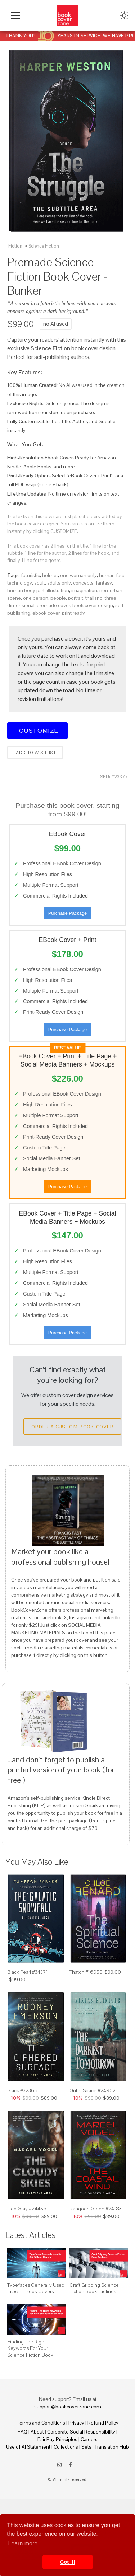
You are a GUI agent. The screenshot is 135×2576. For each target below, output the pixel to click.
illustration (58, 590)
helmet (50, 575)
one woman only (78, 575)
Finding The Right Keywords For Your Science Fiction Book (30, 2348)
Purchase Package (67, 913)
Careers (89, 2439)
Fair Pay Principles (57, 2439)
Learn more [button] (22, 2543)
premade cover (53, 605)
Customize (37, 730)
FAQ (22, 2432)
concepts (83, 583)
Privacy (76, 2423)
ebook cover (46, 613)
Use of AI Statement (28, 2447)
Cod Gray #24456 (26, 2208)
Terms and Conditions (41, 2423)
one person (35, 598)
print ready (73, 613)
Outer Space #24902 (92, 2090)
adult (39, 583)
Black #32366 (22, 2090)
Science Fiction (43, 246)
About (37, 2432)
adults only (59, 583)
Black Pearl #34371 (27, 1972)
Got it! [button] (67, 2562)
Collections (66, 2447)
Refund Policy (102, 2423)
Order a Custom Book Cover (72, 1426)
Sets (86, 2447)
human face (112, 575)
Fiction (15, 246)
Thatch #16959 (86, 1972)
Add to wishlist (35, 752)
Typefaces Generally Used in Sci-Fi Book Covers (35, 2288)
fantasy (104, 583)
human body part (26, 590)
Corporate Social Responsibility (81, 2432)
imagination (84, 590)
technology (19, 583)
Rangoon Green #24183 (95, 2208)
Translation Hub (112, 2447)
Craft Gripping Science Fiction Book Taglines (94, 2288)
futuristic (30, 575)
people (58, 598)
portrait (75, 598)
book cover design (92, 605)
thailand (94, 598)
